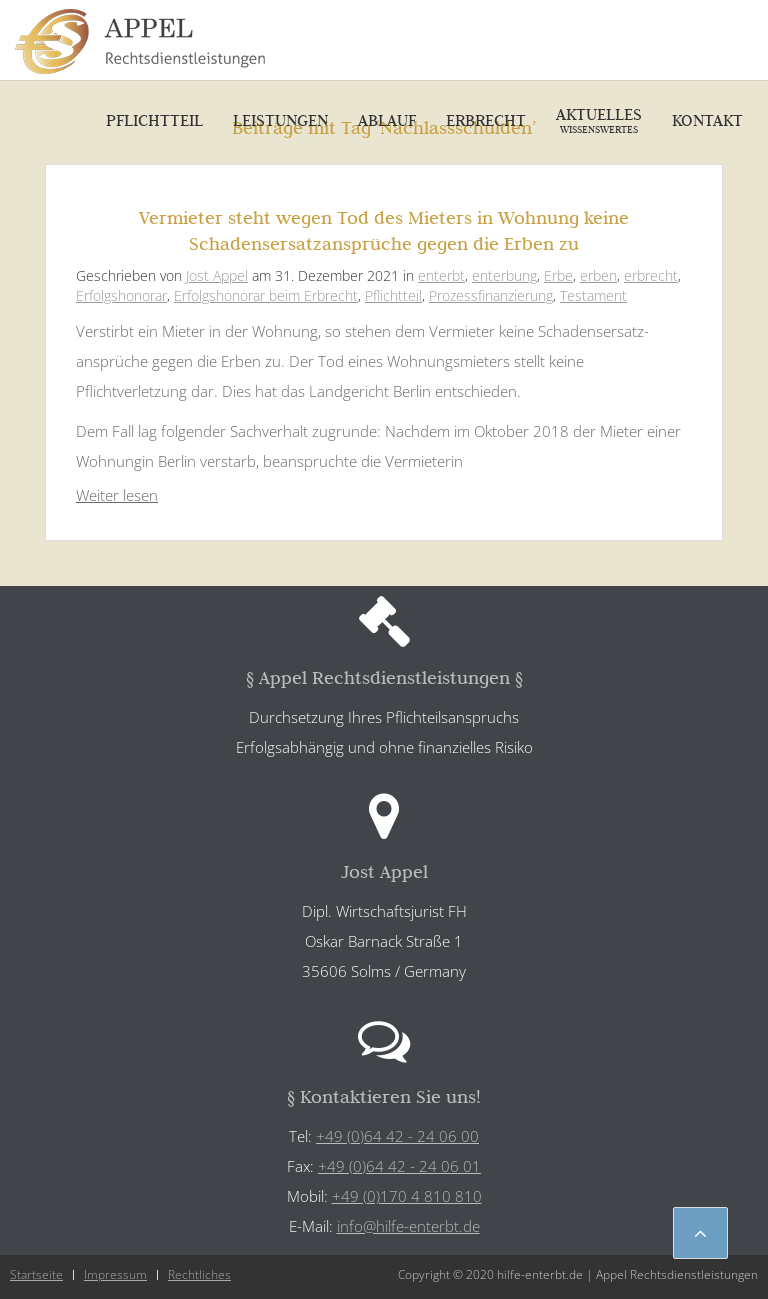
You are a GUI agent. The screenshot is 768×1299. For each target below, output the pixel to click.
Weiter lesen (117, 495)
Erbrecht (486, 120)
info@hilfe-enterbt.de (408, 1226)
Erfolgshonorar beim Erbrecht (266, 295)
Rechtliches (199, 1274)
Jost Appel (217, 275)
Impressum (115, 1274)
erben (598, 275)
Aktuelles (599, 120)
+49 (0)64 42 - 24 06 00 (397, 1136)
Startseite (36, 1274)
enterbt (441, 275)
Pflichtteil (154, 120)
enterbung (504, 275)
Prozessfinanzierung (491, 295)
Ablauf (387, 120)
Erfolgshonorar (121, 295)
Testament (593, 295)
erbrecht (651, 275)
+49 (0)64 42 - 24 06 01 (399, 1166)
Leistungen (280, 120)
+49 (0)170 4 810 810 (407, 1196)
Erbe (558, 275)
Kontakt (707, 120)
